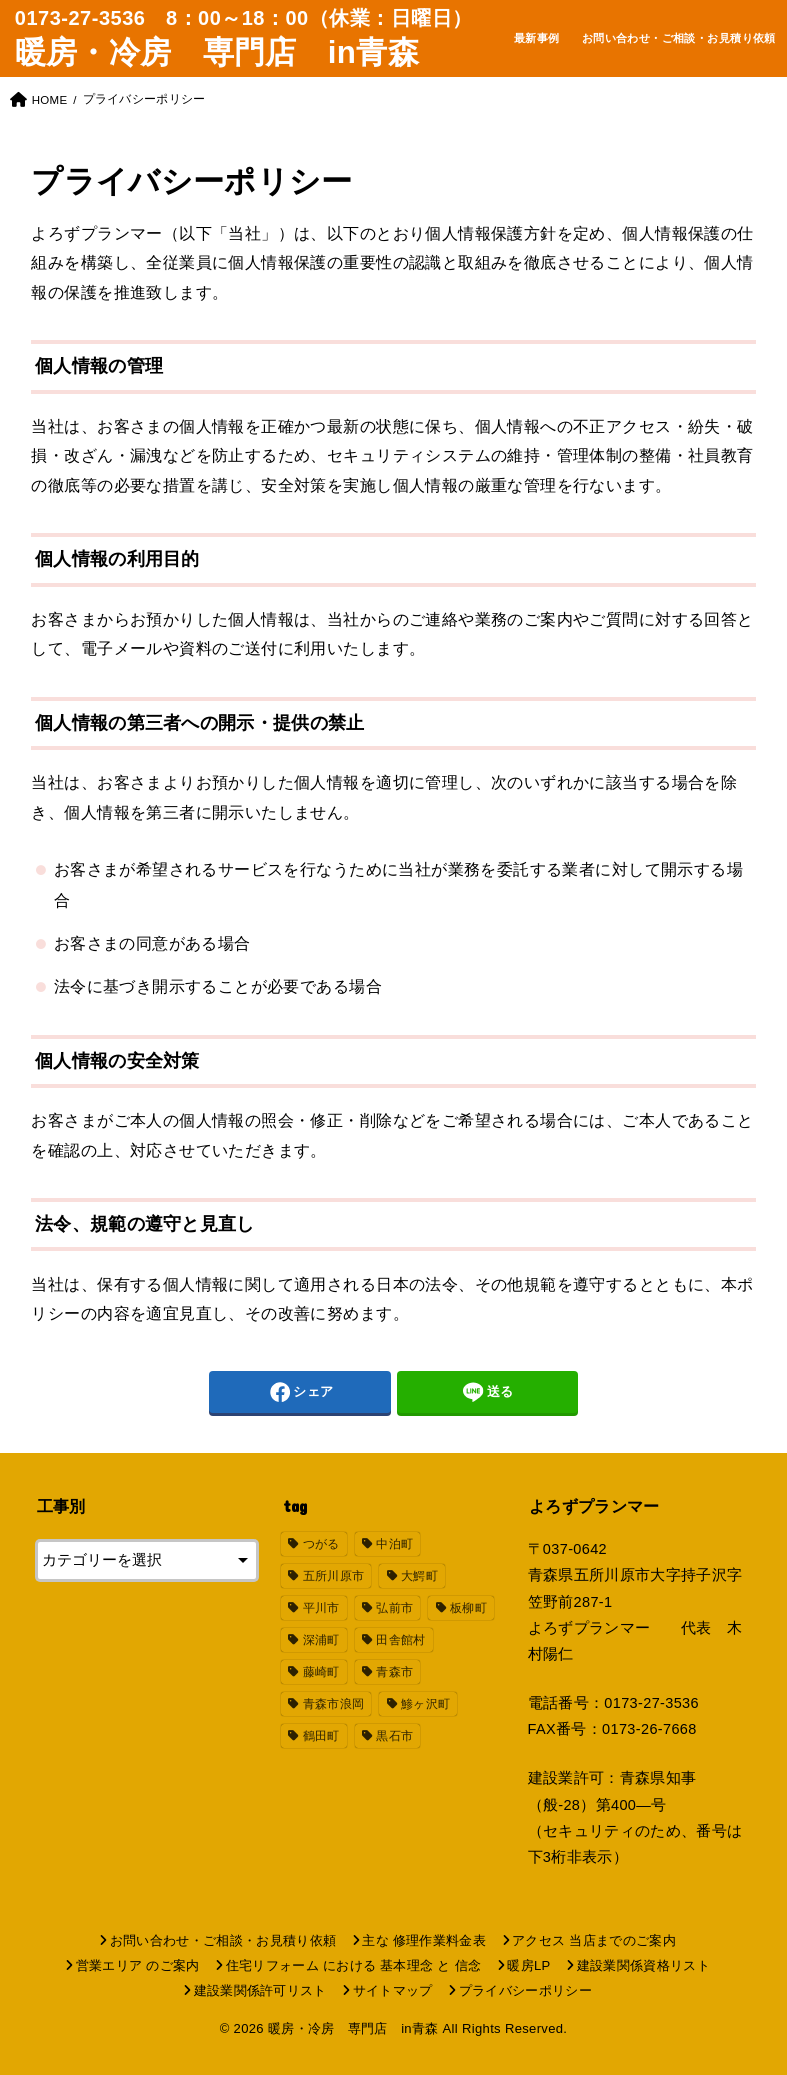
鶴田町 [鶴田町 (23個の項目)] (321, 1736)
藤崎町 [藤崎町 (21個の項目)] (321, 1672)
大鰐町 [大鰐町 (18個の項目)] (419, 1576)
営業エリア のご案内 (138, 1965)
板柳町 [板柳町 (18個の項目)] (468, 1608)
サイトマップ (393, 1990)
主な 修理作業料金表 (424, 1940)
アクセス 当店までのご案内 (594, 1940)
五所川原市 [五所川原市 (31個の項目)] (334, 1576)
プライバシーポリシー (525, 1990)
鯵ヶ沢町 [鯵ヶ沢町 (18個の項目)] (425, 1704)
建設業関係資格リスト (643, 1965)
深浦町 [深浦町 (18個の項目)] (321, 1640)
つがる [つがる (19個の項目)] (321, 1544)
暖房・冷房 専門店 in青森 (217, 52)
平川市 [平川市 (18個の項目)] (321, 1608)
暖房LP (528, 1965)
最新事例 (537, 38)
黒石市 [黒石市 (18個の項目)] (394, 1736)
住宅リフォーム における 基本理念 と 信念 (354, 1965)
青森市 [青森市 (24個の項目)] (394, 1672)
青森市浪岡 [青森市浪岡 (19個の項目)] (334, 1704)
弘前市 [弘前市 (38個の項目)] (394, 1608)
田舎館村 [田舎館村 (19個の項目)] (400, 1640)
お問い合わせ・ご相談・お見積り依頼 (679, 38)
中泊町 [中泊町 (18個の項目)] (394, 1544)
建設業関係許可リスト (260, 1990)
